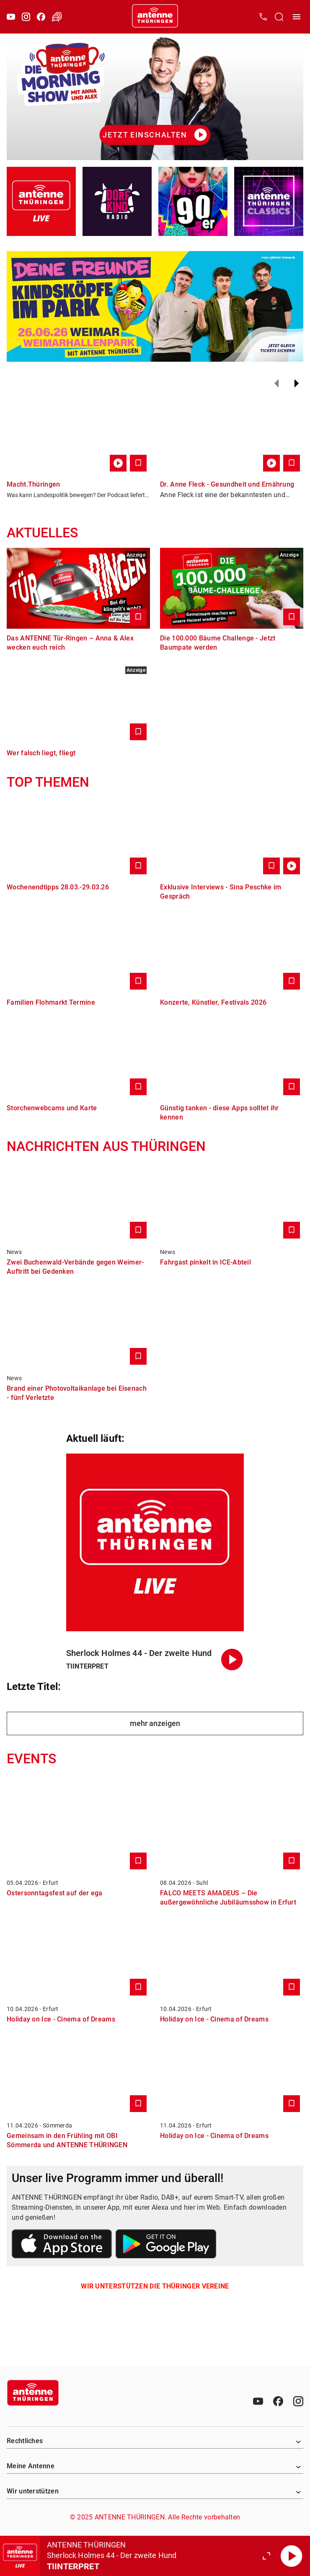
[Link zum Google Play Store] (166, 2245)
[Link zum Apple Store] (62, 2245)
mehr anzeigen (155, 1723)
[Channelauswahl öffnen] (279, 16)
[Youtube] (11, 17)
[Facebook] (41, 17)
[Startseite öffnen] (155, 16)
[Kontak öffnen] (263, 16)
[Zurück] (276, 383)
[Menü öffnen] (296, 16)
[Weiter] (296, 383)
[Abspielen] (291, 2556)
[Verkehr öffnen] (57, 16)
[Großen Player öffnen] (266, 2556)
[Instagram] (26, 17)
